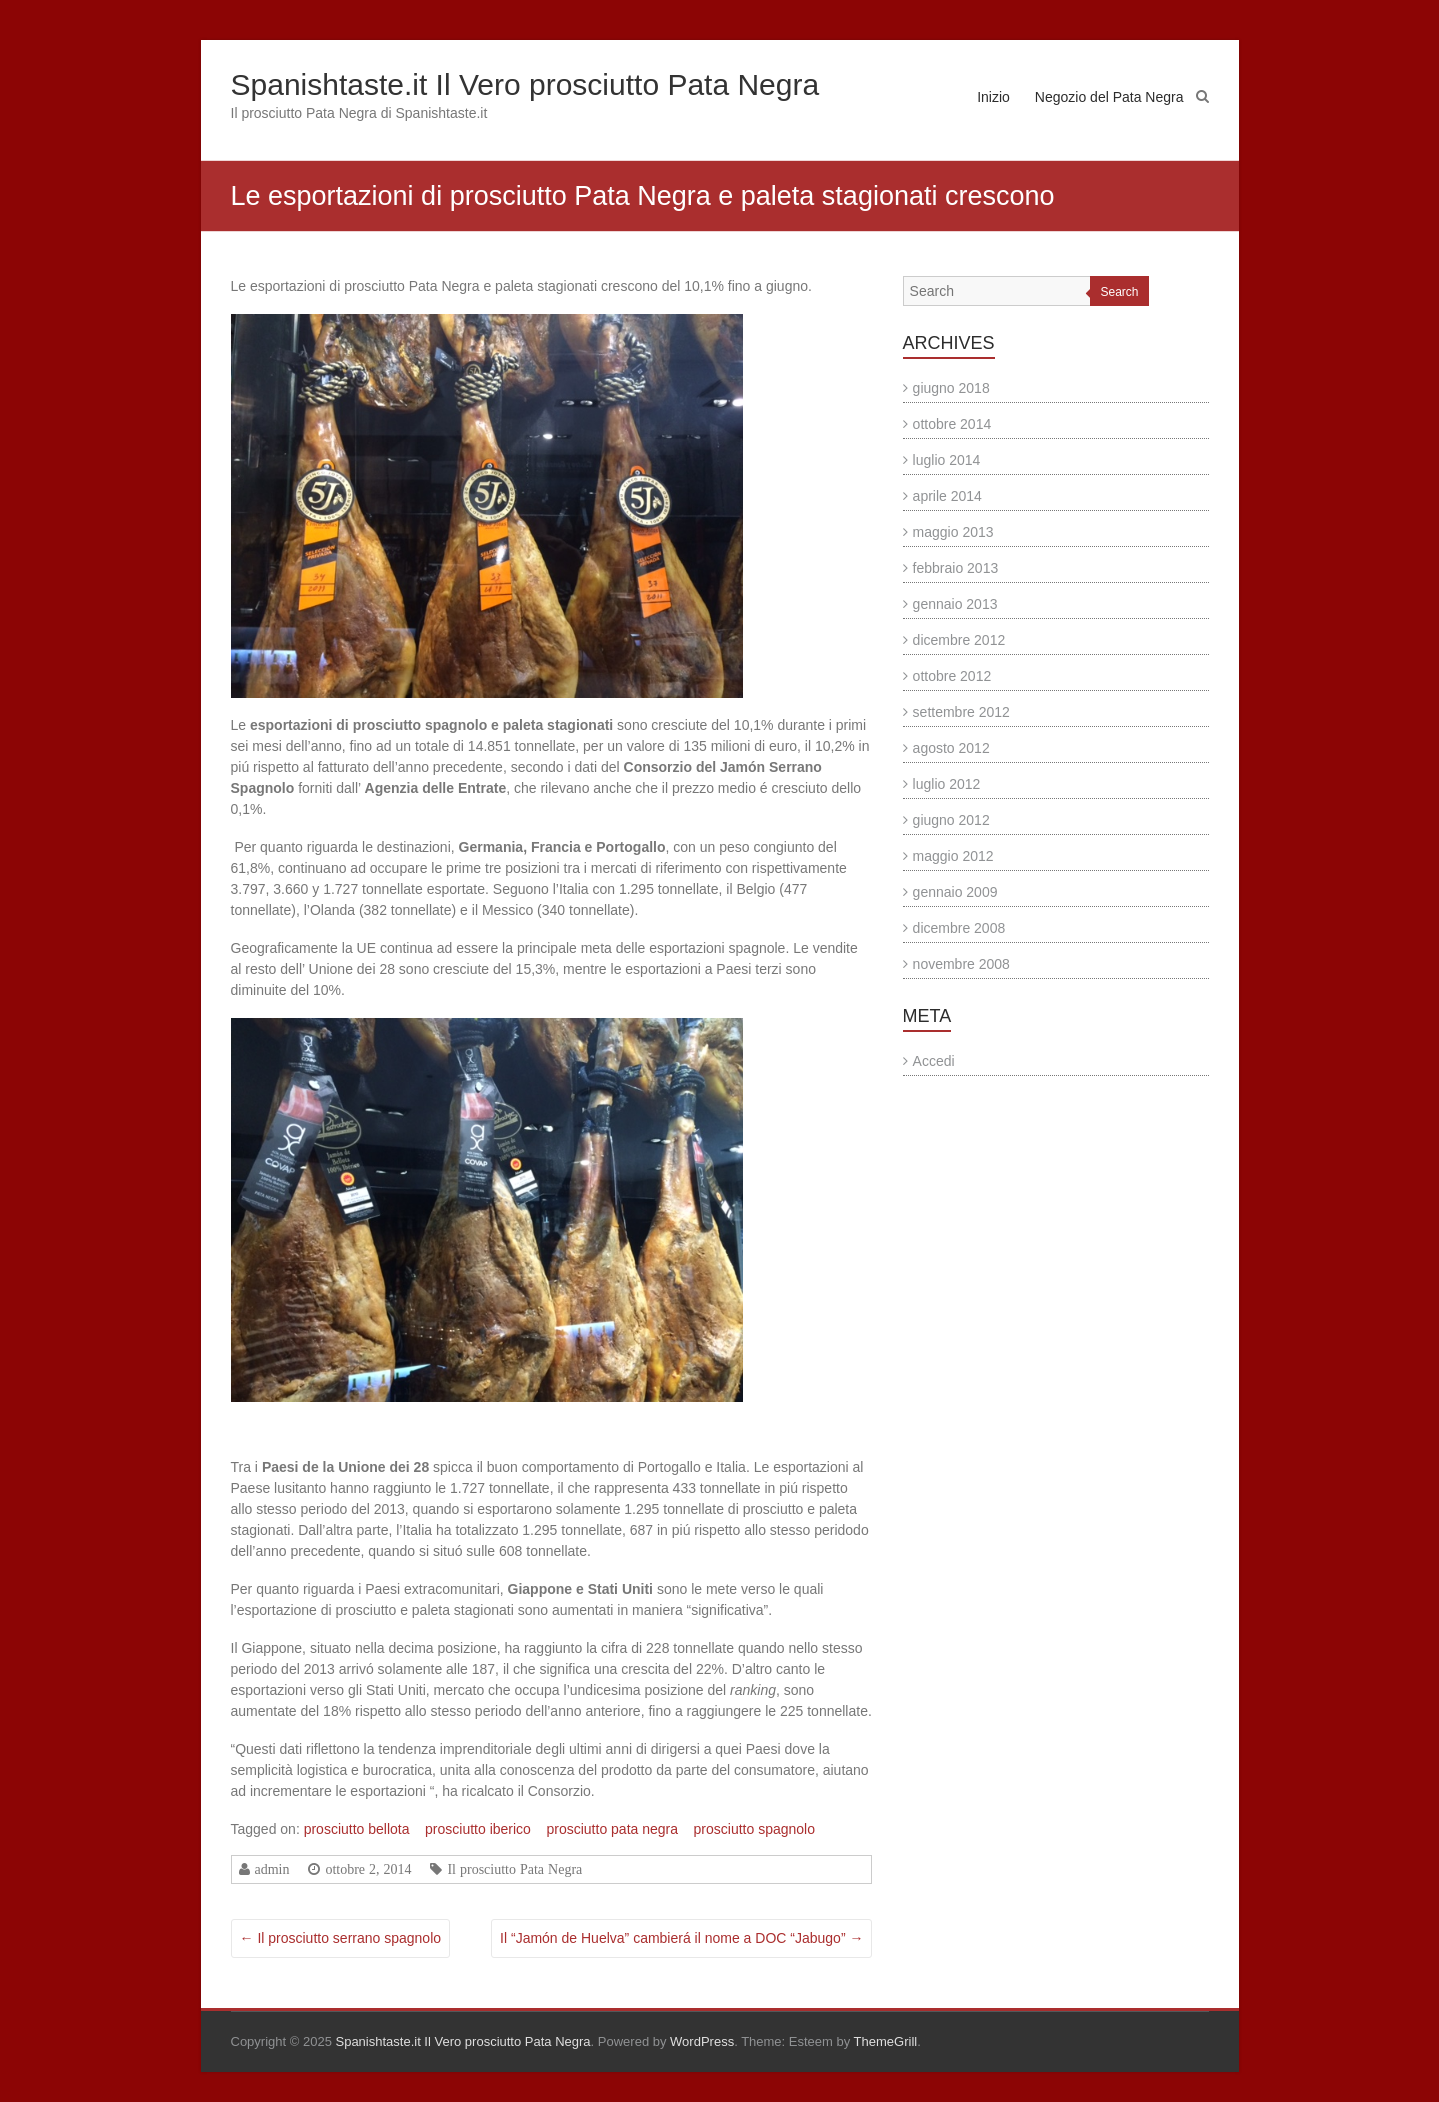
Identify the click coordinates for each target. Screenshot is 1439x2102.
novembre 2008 (961, 964)
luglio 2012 (947, 784)
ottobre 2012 (952, 676)
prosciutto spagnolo (754, 1829)
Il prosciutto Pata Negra (514, 1869)
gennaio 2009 (955, 892)
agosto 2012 (951, 748)
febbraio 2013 (956, 568)
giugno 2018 (951, 388)
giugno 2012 (951, 820)
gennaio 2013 (955, 604)
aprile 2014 (947, 496)
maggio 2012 (953, 856)
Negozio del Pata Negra (1109, 97)
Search (1119, 292)
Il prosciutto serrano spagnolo (341, 1938)
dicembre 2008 (959, 928)
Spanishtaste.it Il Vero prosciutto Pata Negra (525, 84)
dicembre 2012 (959, 640)
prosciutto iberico (478, 1829)
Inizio (993, 97)
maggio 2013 (953, 532)
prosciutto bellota (357, 1829)
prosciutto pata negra (612, 1829)
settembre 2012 (961, 712)
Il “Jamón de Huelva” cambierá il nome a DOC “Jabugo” (681, 1938)
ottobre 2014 (952, 424)
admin (272, 1869)
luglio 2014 (947, 460)
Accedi (934, 1061)
